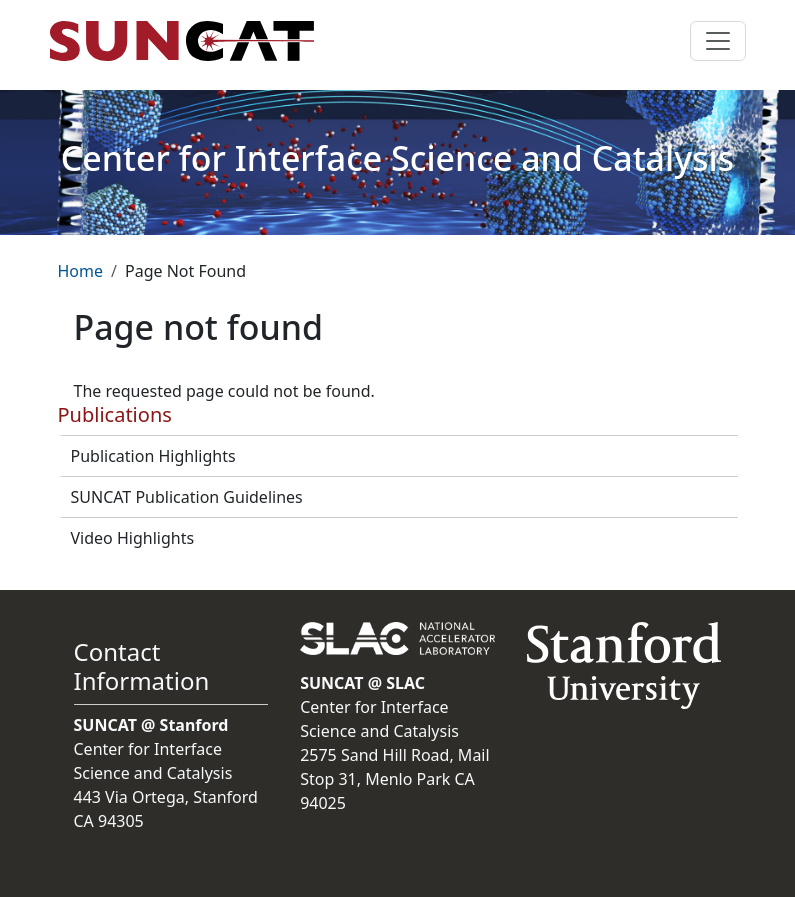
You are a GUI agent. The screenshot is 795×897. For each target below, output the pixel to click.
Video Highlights (133, 538)
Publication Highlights (153, 456)
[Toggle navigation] (718, 41)
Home (81, 271)
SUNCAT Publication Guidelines (187, 497)
